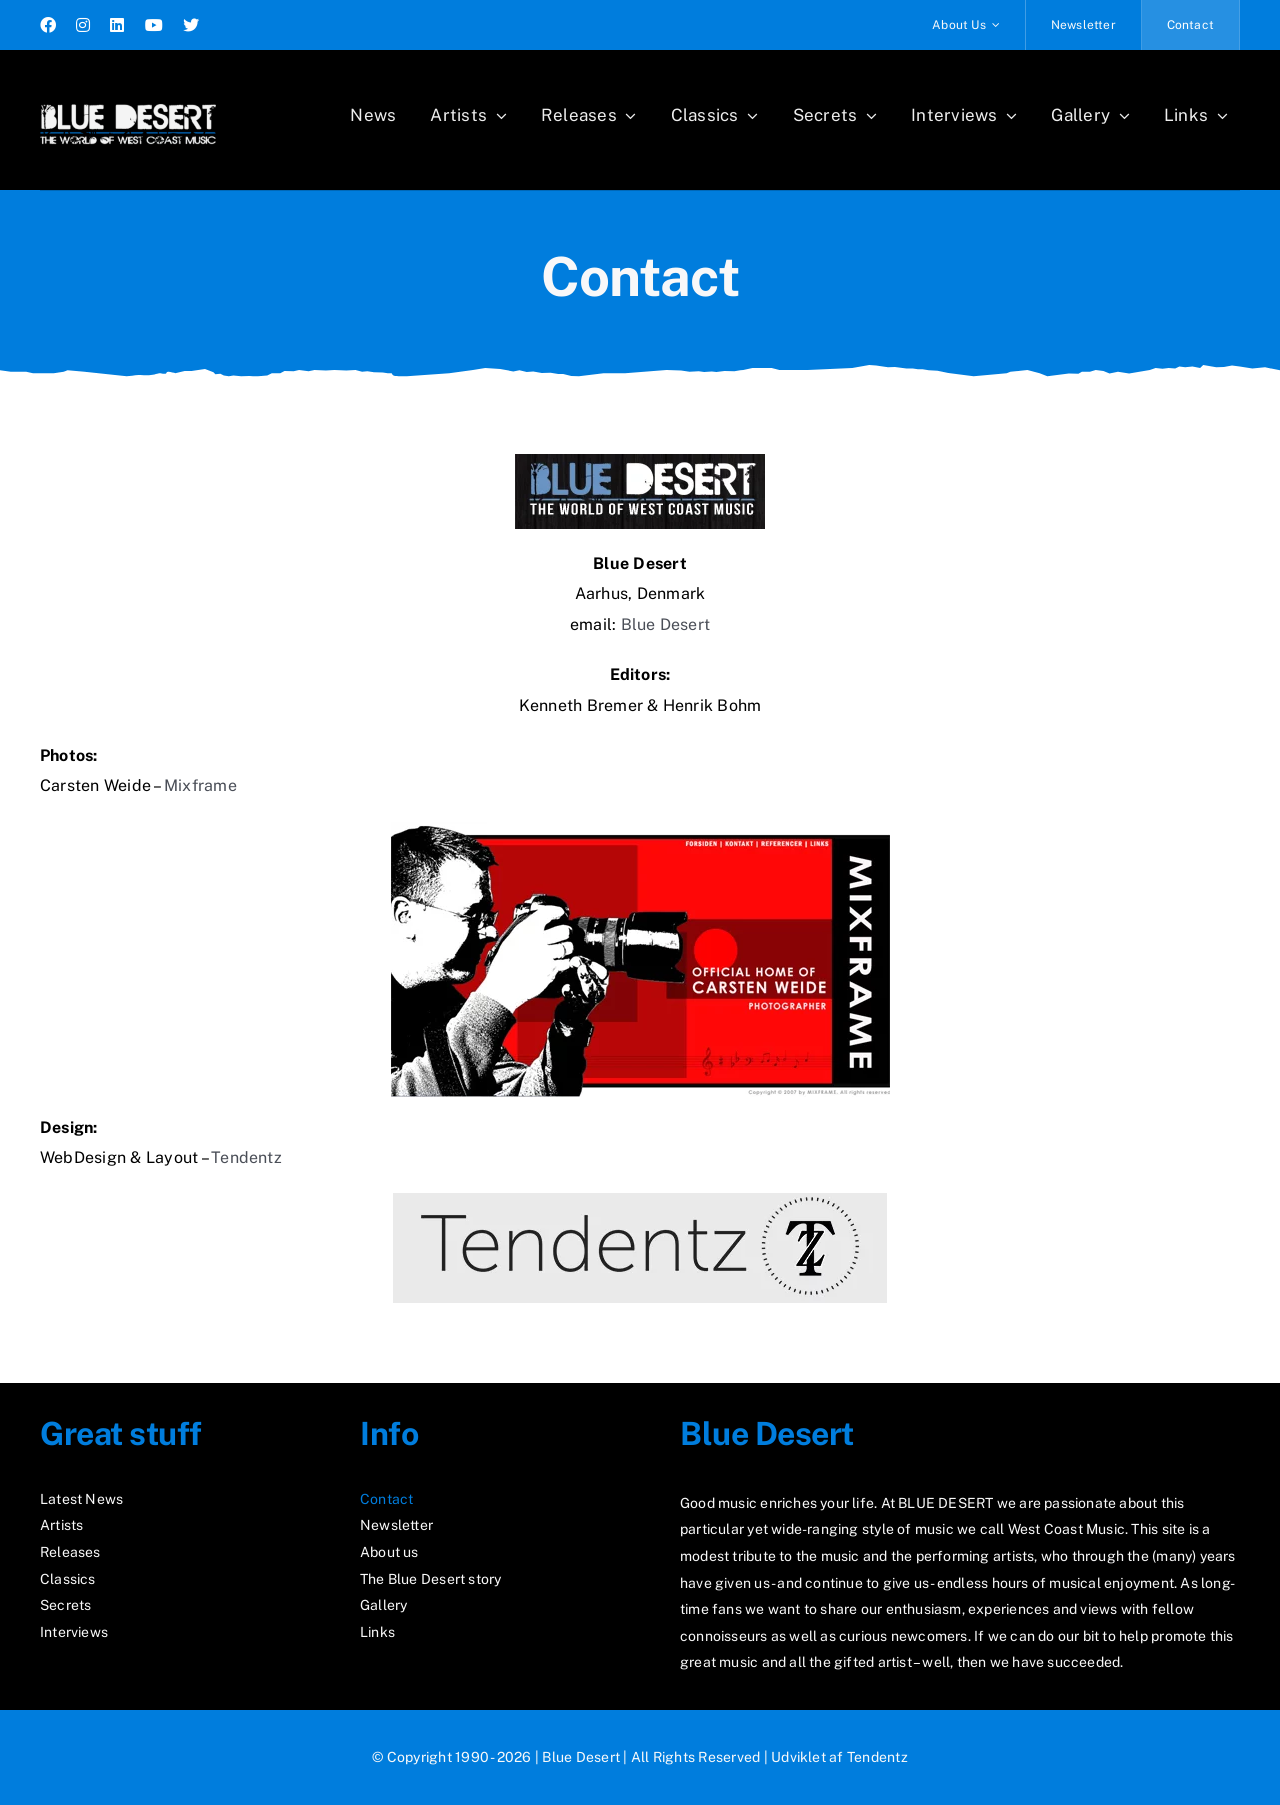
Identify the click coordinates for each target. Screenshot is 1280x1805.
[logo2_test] (128, 97)
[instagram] (83, 25)
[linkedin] (117, 25)
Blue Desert (666, 624)
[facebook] (48, 25)
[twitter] (191, 25)
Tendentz (246, 1157)
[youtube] (154, 25)
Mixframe (200, 785)
